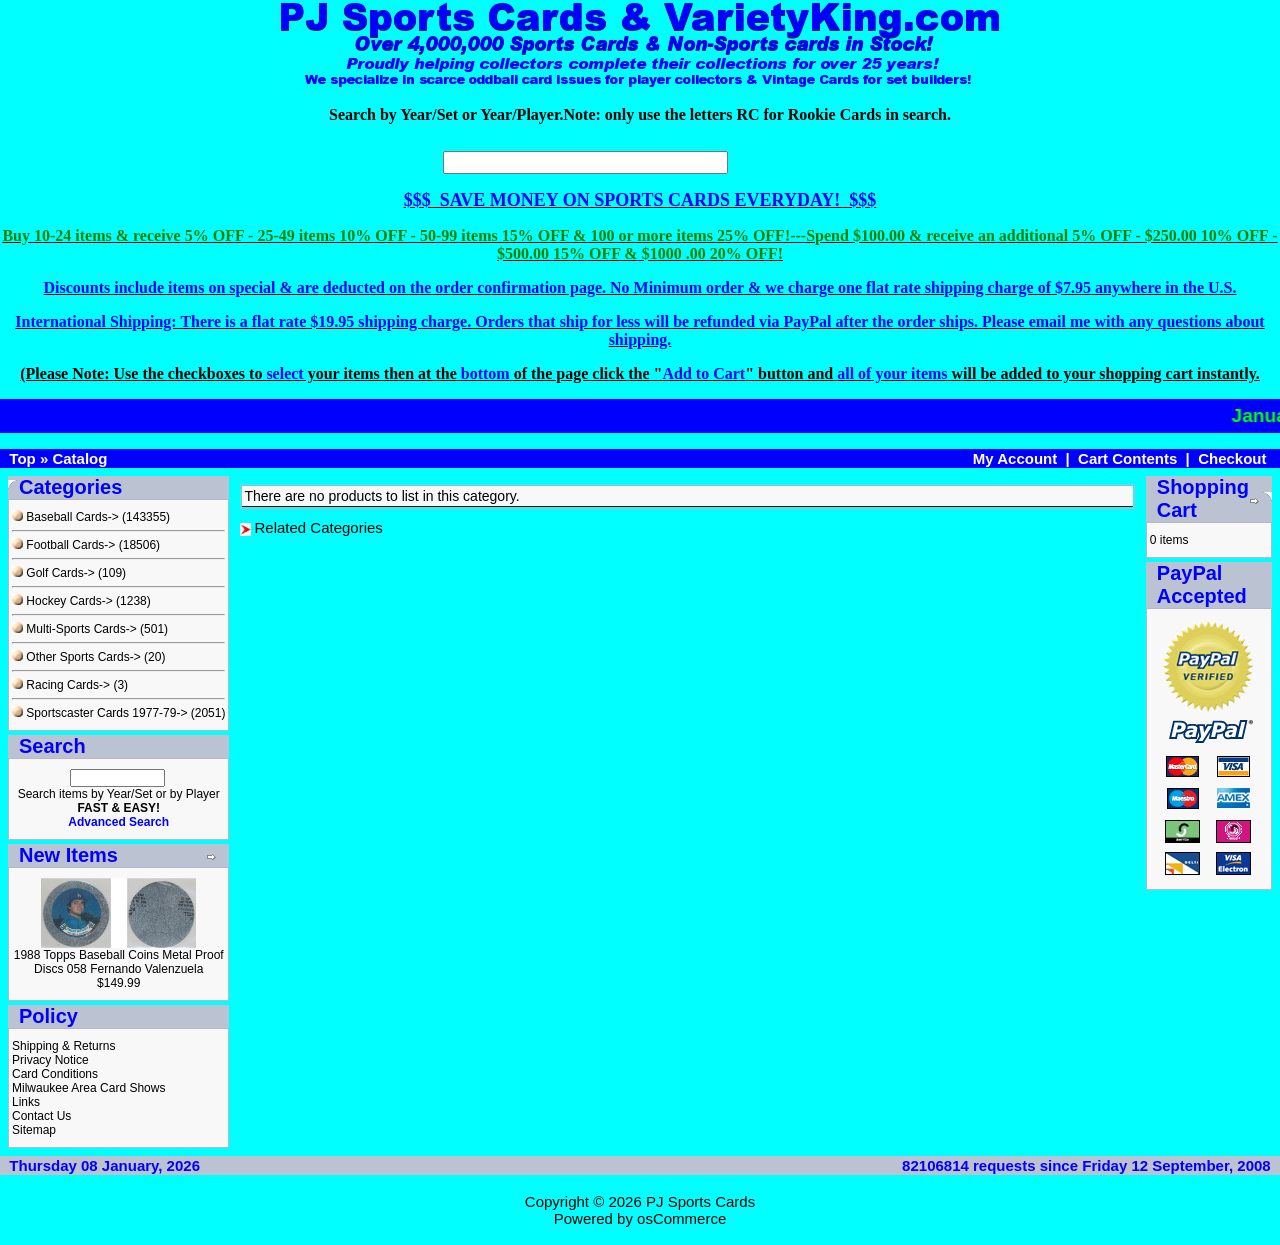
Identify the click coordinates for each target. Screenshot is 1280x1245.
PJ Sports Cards (700, 1201)
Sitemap (34, 1130)
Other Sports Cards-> (76, 657)
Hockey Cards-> (62, 601)
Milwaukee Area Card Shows (88, 1088)
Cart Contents (1127, 458)
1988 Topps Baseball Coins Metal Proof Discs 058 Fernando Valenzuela (119, 962)
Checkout (1232, 458)
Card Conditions (55, 1074)
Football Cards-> (63, 545)
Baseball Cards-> (65, 517)
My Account (1015, 458)
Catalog (79, 458)
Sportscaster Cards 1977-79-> (99, 713)
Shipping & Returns (63, 1046)
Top (22, 458)
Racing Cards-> (61, 685)
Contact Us (41, 1116)
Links (26, 1102)
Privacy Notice (50, 1060)
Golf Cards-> (53, 573)
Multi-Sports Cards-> (74, 629)
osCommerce (681, 1218)
